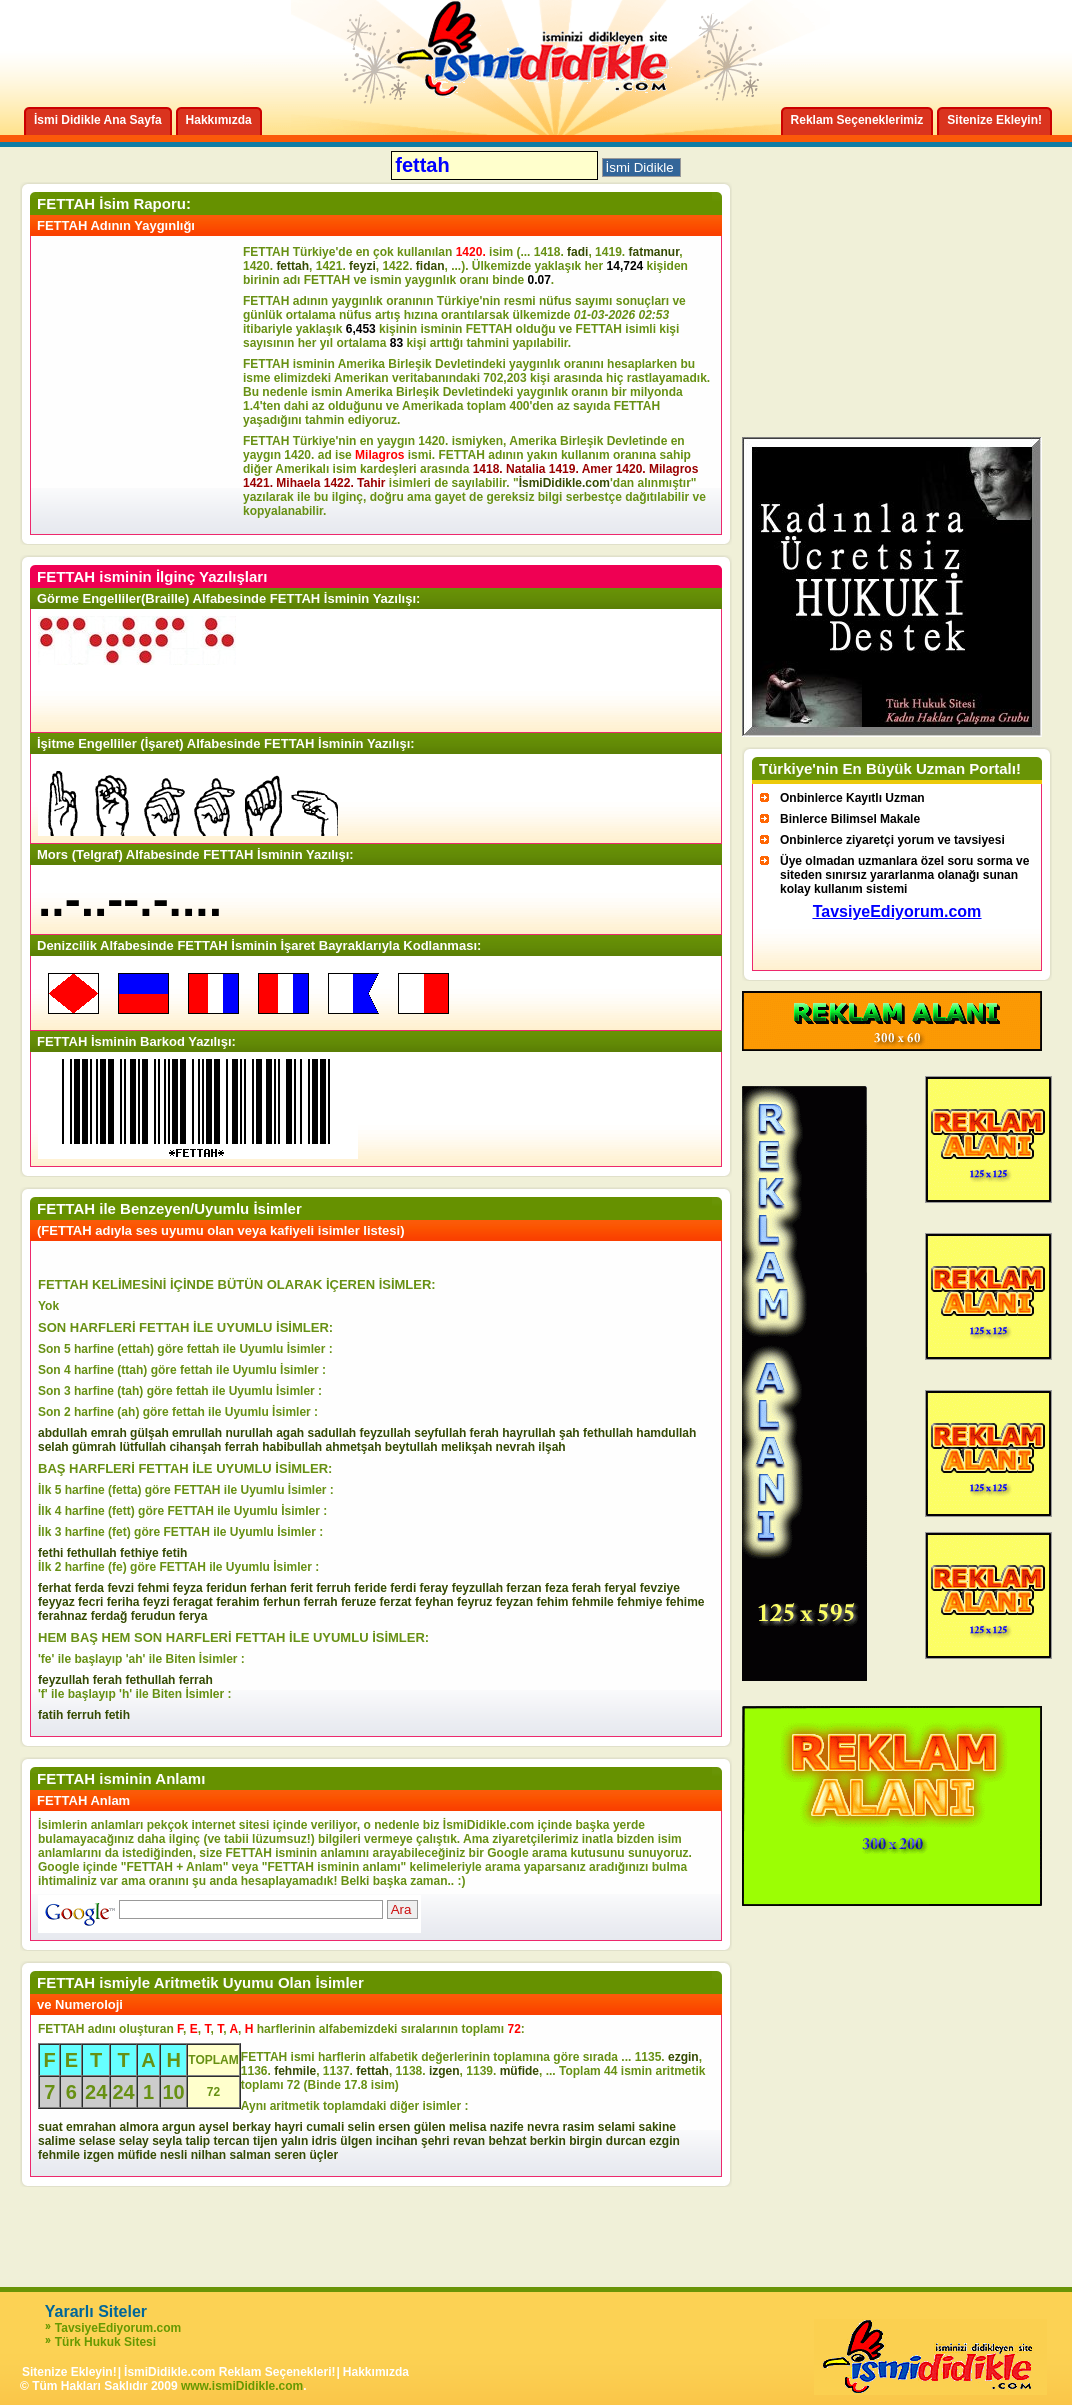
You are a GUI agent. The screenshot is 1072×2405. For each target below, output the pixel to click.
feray (434, 1588)
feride (370, 1588)
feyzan (514, 1602)
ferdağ (109, 1616)
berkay (251, 2127)
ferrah (242, 1447)
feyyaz (56, 1602)
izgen (444, 2071)
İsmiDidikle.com (564, 483)
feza (556, 1588)
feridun (226, 1588)
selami (616, 2127)
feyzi (362, 266)
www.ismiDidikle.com (242, 2386)
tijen (265, 2141)
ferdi (403, 1588)
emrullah (197, 1433)
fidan (430, 266)
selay (134, 2141)
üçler (324, 2155)
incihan (397, 2141)
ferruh (333, 1588)
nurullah (248, 1433)
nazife (507, 2127)
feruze (358, 1602)
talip (198, 2141)
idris (324, 2141)
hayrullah (528, 1433)
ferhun (281, 1602)
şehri (435, 2141)
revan (469, 2141)
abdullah (62, 1433)
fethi (50, 1553)
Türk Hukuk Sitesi (105, 2342)
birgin (585, 2141)
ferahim (237, 1602)
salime (56, 2141)
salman (249, 2155)
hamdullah (666, 1433)
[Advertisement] (140, 385)
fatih (50, 1715)
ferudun (153, 1616)
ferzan (523, 1588)
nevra (543, 2127)
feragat (193, 1602)
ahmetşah (353, 1447)
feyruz (474, 1602)
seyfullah (440, 1433)
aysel (214, 2127)
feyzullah (385, 1433)
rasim (578, 2127)
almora (138, 2127)
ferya (193, 1616)
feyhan (434, 1602)
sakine (657, 2127)
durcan (626, 2141)
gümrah (94, 1447)
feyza (188, 1588)
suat (50, 2127)
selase (97, 2141)
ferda (89, 1588)
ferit (301, 1588)
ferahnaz (62, 1616)
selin (361, 2127)
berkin (548, 2141)
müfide (519, 2071)
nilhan (208, 2155)
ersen (394, 2127)
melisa (467, 2127)
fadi (577, 252)
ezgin (683, 2057)
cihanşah (195, 1447)
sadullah (331, 1433)
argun (178, 2127)
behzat (507, 2141)
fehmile (593, 1602)
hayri (288, 2127)
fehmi (153, 1588)
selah (53, 1447)
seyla (167, 2141)
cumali (325, 2127)
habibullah (292, 1447)
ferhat (54, 1588)
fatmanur (653, 252)
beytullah (411, 1447)
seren (290, 2155)
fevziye (660, 1588)
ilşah (551, 1447)
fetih (174, 1553)
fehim (552, 1602)
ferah (484, 1433)
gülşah (149, 1433)
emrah (109, 1433)
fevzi (120, 1588)
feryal (620, 1588)
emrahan (91, 2127)
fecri (90, 1602)
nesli (173, 2155)
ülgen (356, 2141)
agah (290, 1433)
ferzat (396, 1602)
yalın (294, 2141)
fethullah (608, 1433)
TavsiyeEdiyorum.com (118, 2328)
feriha (123, 1602)
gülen (430, 2127)
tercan (232, 2141)
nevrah (515, 1447)
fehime (685, 1602)
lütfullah (142, 1447)
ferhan (268, 1588)
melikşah (466, 1447)
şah (569, 1433)
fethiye (139, 1553)
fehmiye (639, 1602)
